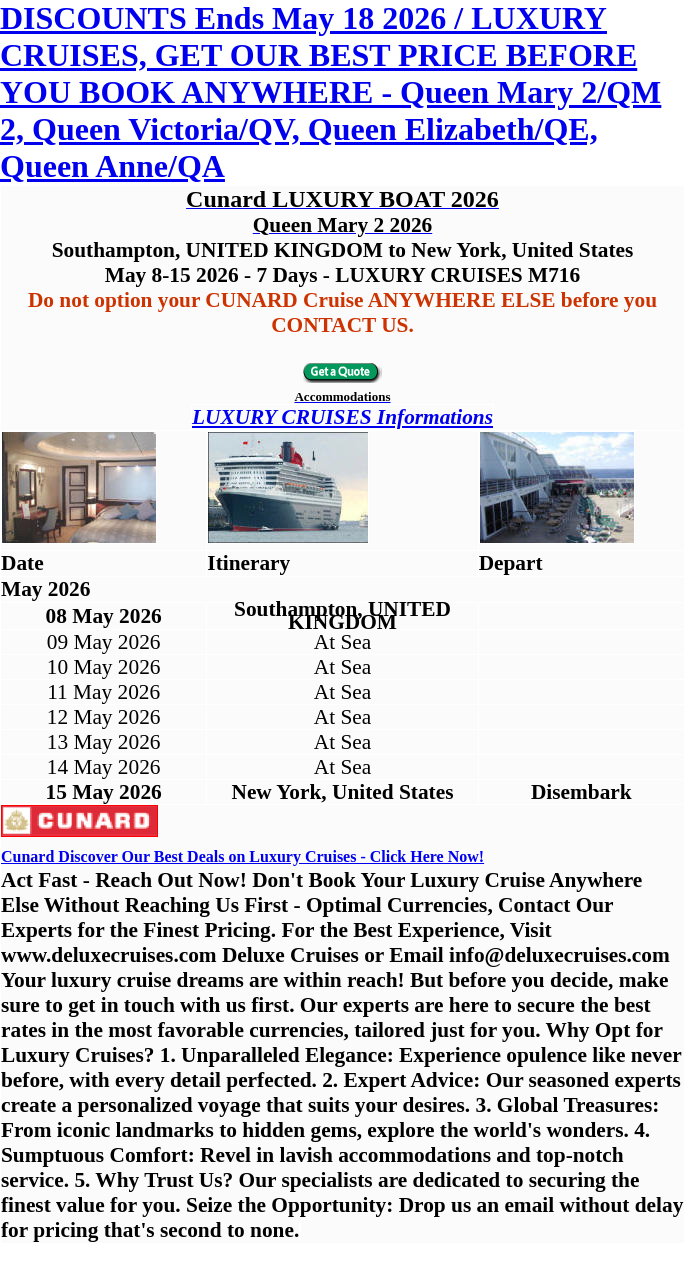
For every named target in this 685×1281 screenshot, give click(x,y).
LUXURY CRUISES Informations (342, 417)
